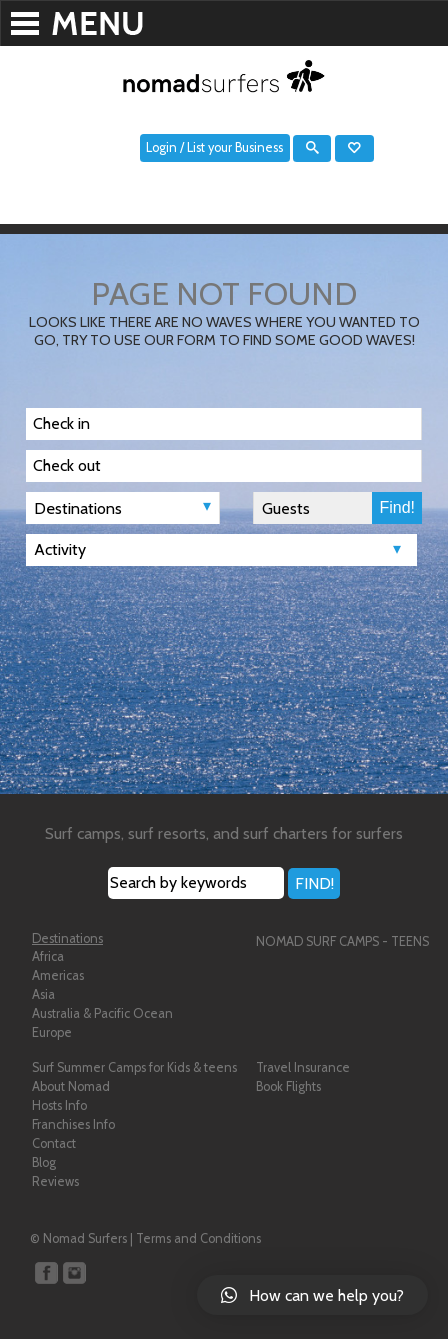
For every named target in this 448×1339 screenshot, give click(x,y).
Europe (52, 1032)
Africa (48, 956)
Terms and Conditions (198, 1238)
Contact (54, 1143)
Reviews (55, 1181)
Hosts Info (59, 1105)
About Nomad (71, 1086)
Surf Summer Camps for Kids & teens (134, 1067)
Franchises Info (73, 1124)
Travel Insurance (303, 1067)
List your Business (235, 147)
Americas (58, 975)
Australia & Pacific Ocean (102, 1013)
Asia (43, 994)
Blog (44, 1162)
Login (161, 147)
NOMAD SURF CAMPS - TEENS (342, 941)
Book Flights (288, 1086)
